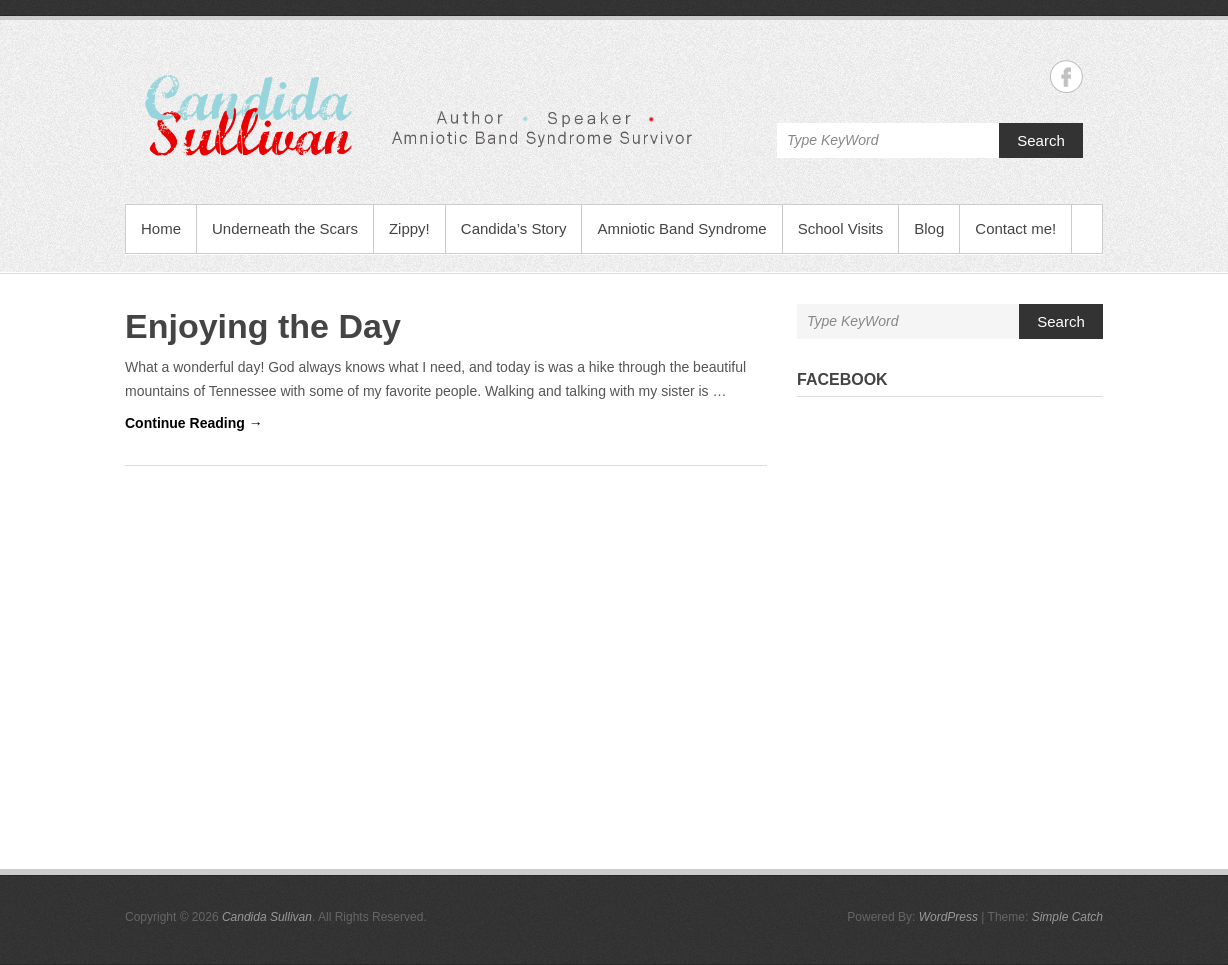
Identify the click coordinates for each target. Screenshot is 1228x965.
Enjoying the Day (263, 326)
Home (161, 228)
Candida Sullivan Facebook (1066, 76)
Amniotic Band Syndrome (681, 228)
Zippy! (409, 228)
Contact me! (1015, 228)
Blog (929, 228)
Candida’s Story (514, 228)
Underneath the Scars (285, 228)
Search (1041, 140)
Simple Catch (1067, 917)
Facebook (842, 379)
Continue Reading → (194, 423)
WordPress (948, 917)
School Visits (841, 228)
